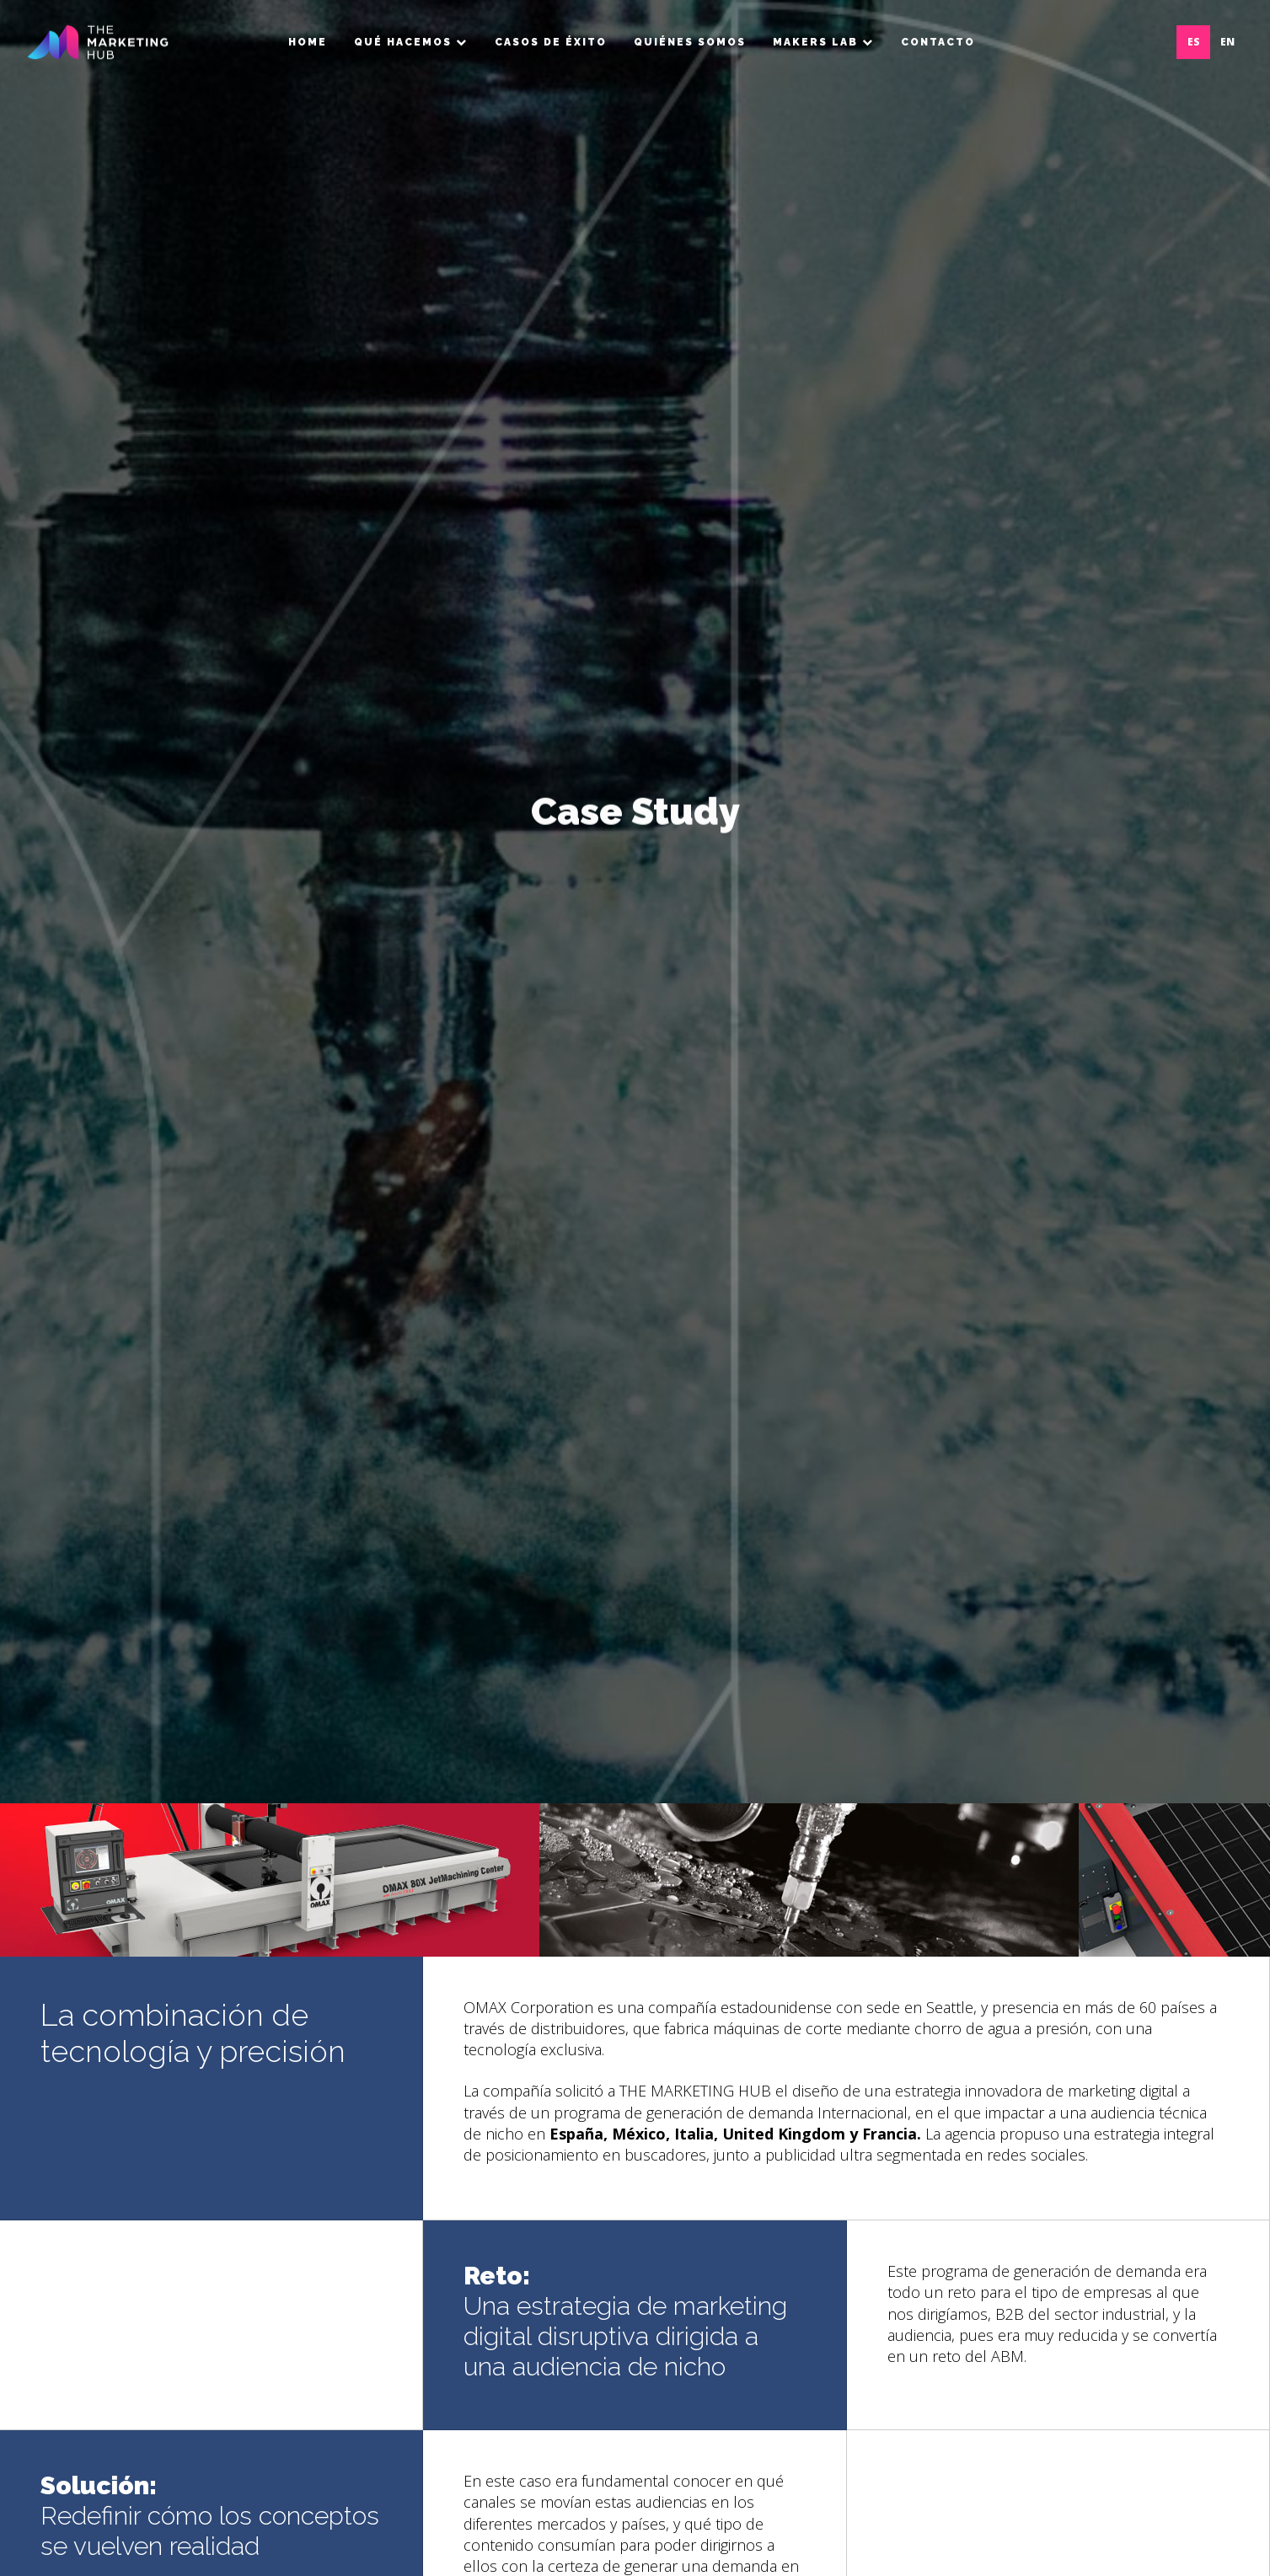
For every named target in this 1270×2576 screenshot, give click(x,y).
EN (1227, 42)
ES (1193, 42)
